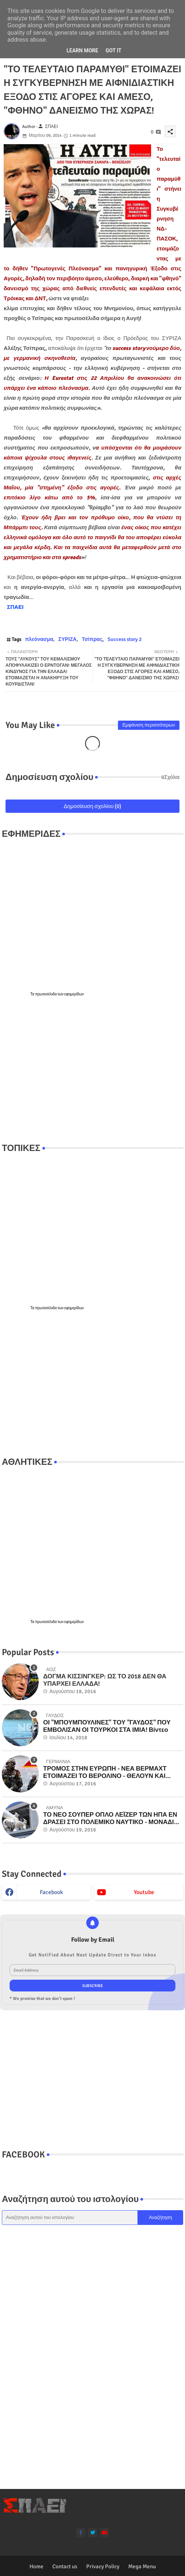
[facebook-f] (80, 2532)
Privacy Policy (102, 2566)
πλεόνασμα (39, 639)
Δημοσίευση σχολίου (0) (93, 806)
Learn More (82, 50)
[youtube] (104, 2532)
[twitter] (92, 2532)
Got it (113, 50)
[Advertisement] (92, 1070)
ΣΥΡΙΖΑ (67, 639)
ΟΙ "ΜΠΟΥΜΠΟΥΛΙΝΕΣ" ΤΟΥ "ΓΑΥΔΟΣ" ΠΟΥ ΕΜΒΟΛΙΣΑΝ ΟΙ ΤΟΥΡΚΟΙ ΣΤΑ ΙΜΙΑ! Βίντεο (107, 1726)
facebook (51, 1892)
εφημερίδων (74, 994)
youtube (144, 1892)
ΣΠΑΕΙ (15, 607)
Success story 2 (125, 639)
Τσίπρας (92, 639)
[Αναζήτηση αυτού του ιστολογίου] (70, 2217)
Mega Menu (142, 2566)
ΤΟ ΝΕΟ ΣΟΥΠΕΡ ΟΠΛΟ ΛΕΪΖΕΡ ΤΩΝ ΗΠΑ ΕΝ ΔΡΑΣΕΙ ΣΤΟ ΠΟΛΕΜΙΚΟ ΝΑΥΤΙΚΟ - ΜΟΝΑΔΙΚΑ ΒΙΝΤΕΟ (113, 1818)
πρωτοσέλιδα (46, 994)
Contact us (64, 2566)
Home (36, 2566)
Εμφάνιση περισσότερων (148, 725)
